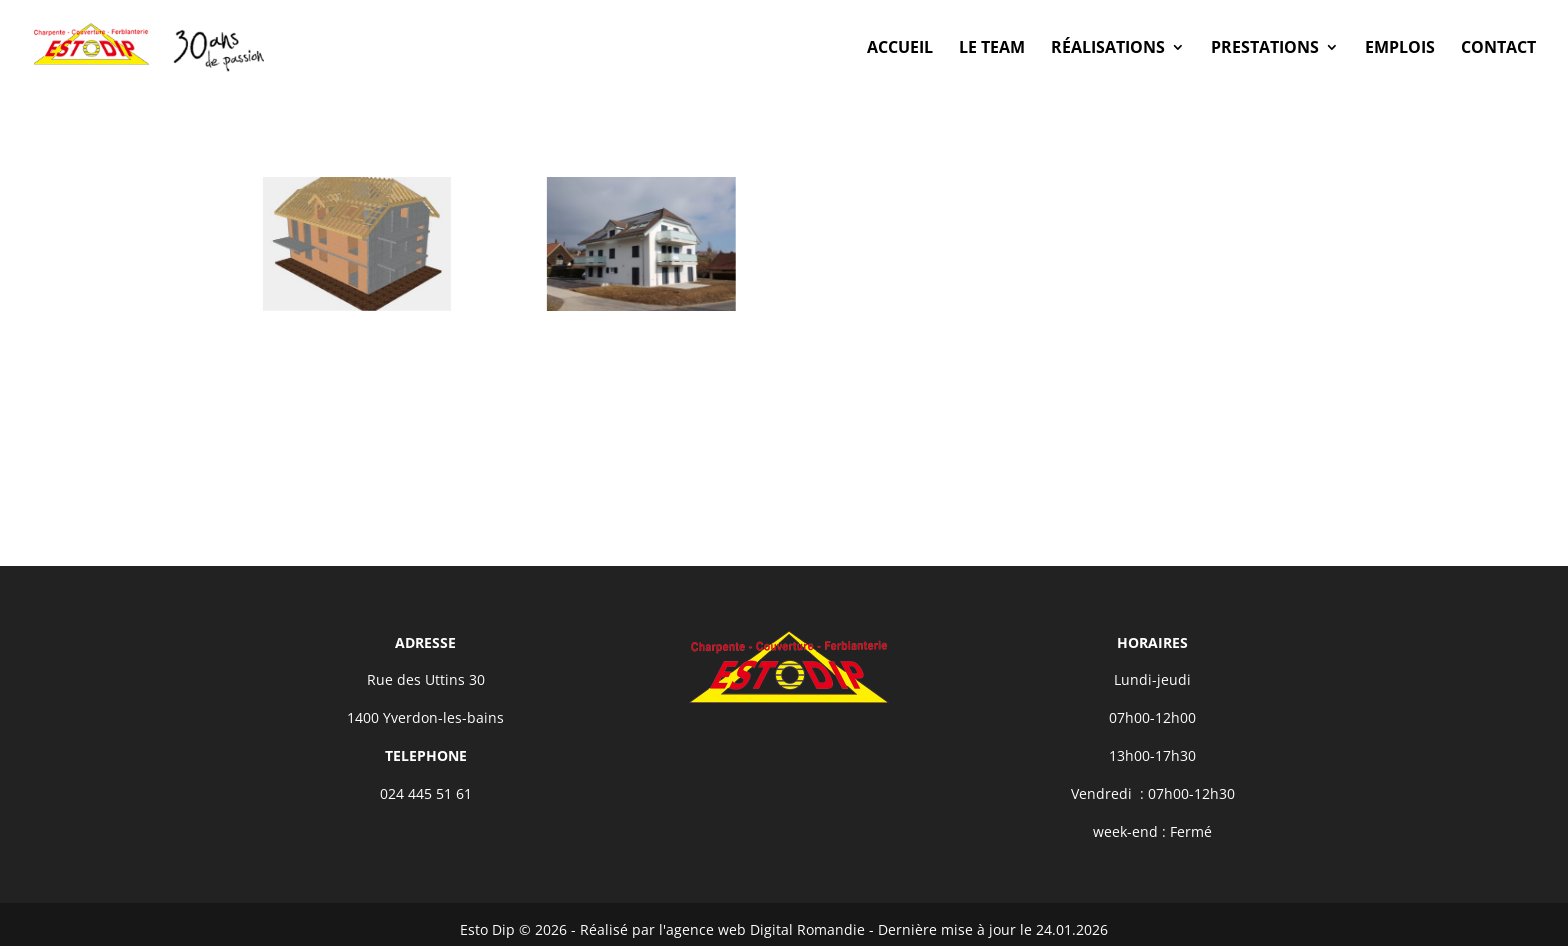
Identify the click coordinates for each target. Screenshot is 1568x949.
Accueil (900, 49)
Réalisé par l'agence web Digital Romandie (722, 929)
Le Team (992, 49)
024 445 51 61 (426, 793)
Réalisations (1108, 49)
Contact (1498, 49)
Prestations (1265, 49)
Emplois (1400, 49)
